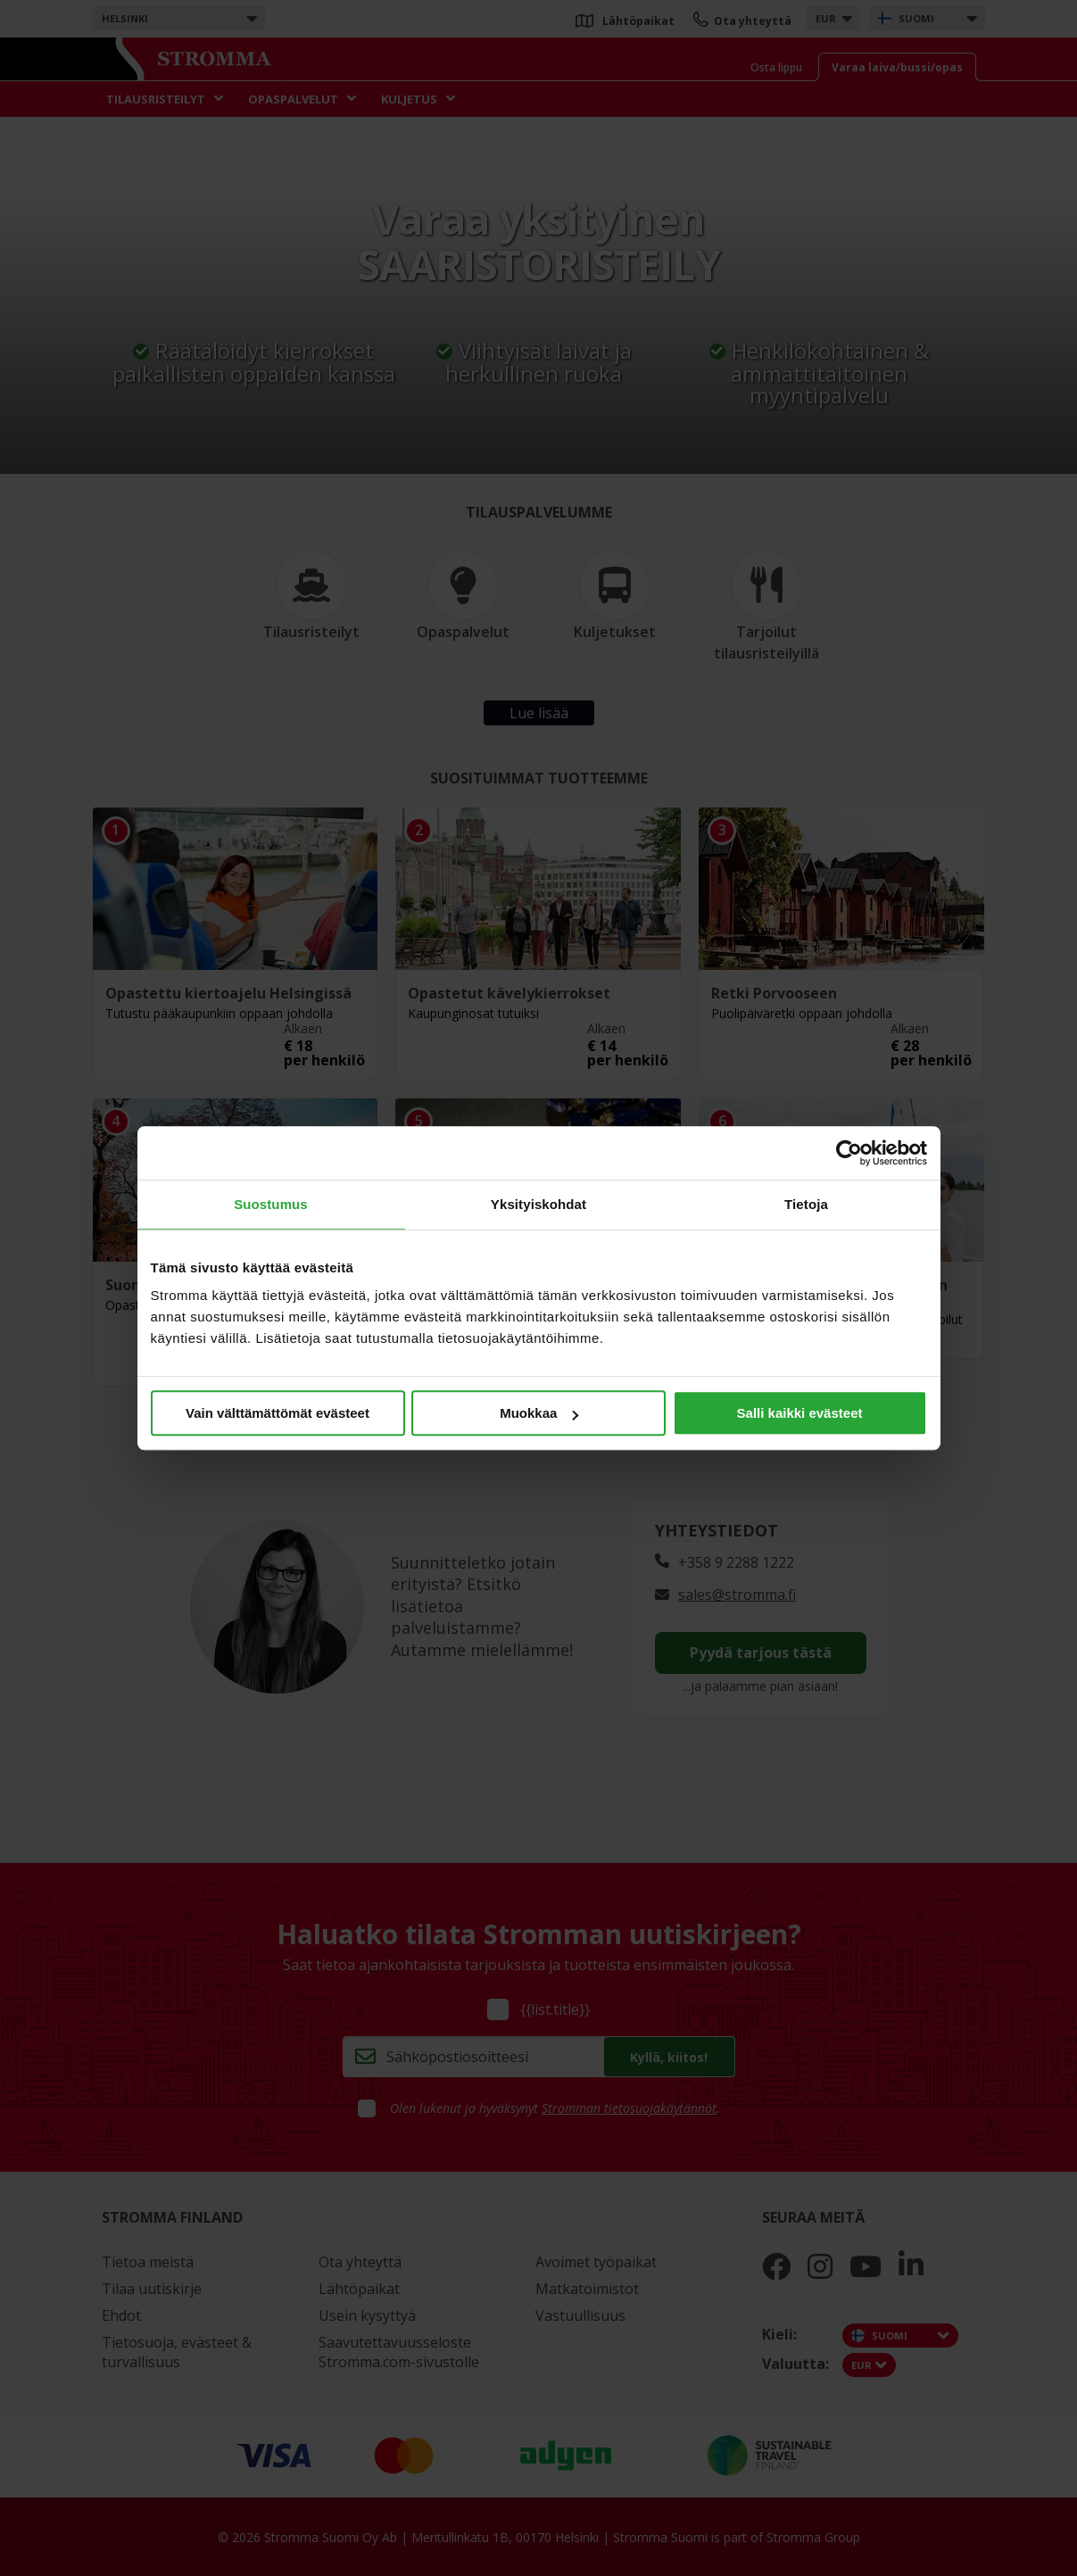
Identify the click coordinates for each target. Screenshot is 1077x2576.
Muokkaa (539, 1413)
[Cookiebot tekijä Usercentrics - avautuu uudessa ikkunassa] (849, 1152)
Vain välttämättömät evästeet (277, 1413)
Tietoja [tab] (806, 1204)
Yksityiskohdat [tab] (538, 1204)
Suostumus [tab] (271, 1204)
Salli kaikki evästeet (800, 1413)
